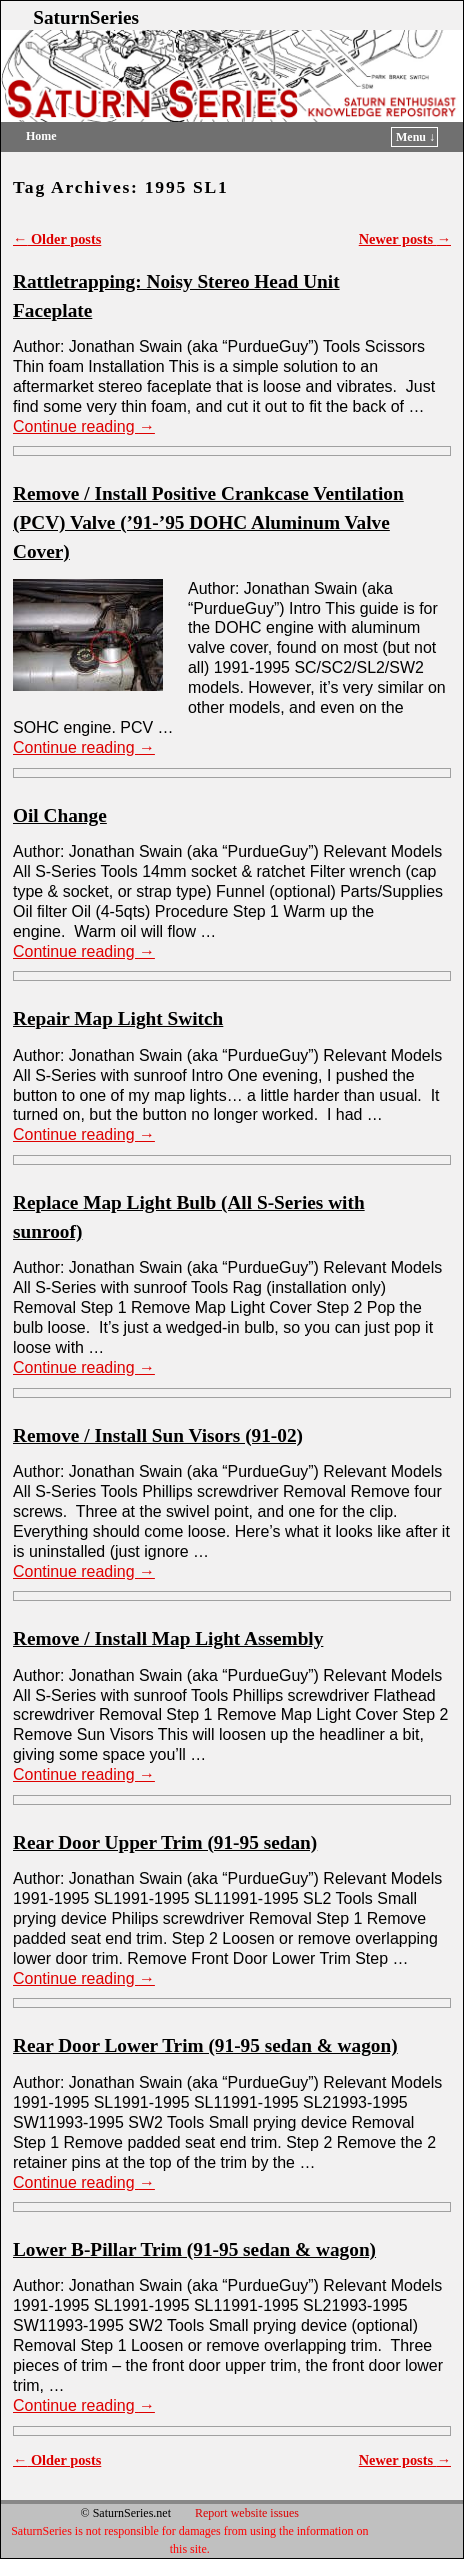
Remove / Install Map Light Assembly (168, 1638)
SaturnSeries (86, 17)
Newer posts (405, 239)
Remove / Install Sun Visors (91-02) (158, 1435)
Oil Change (60, 815)
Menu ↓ (415, 137)
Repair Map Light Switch (118, 1018)
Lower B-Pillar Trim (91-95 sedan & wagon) (194, 2249)
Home (41, 136)
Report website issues (247, 2513)
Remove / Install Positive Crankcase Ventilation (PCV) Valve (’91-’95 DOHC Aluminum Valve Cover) (208, 522)
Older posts (57, 239)
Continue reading (84, 426)
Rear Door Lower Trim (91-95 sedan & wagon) (205, 2045)
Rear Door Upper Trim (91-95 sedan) (165, 1842)
